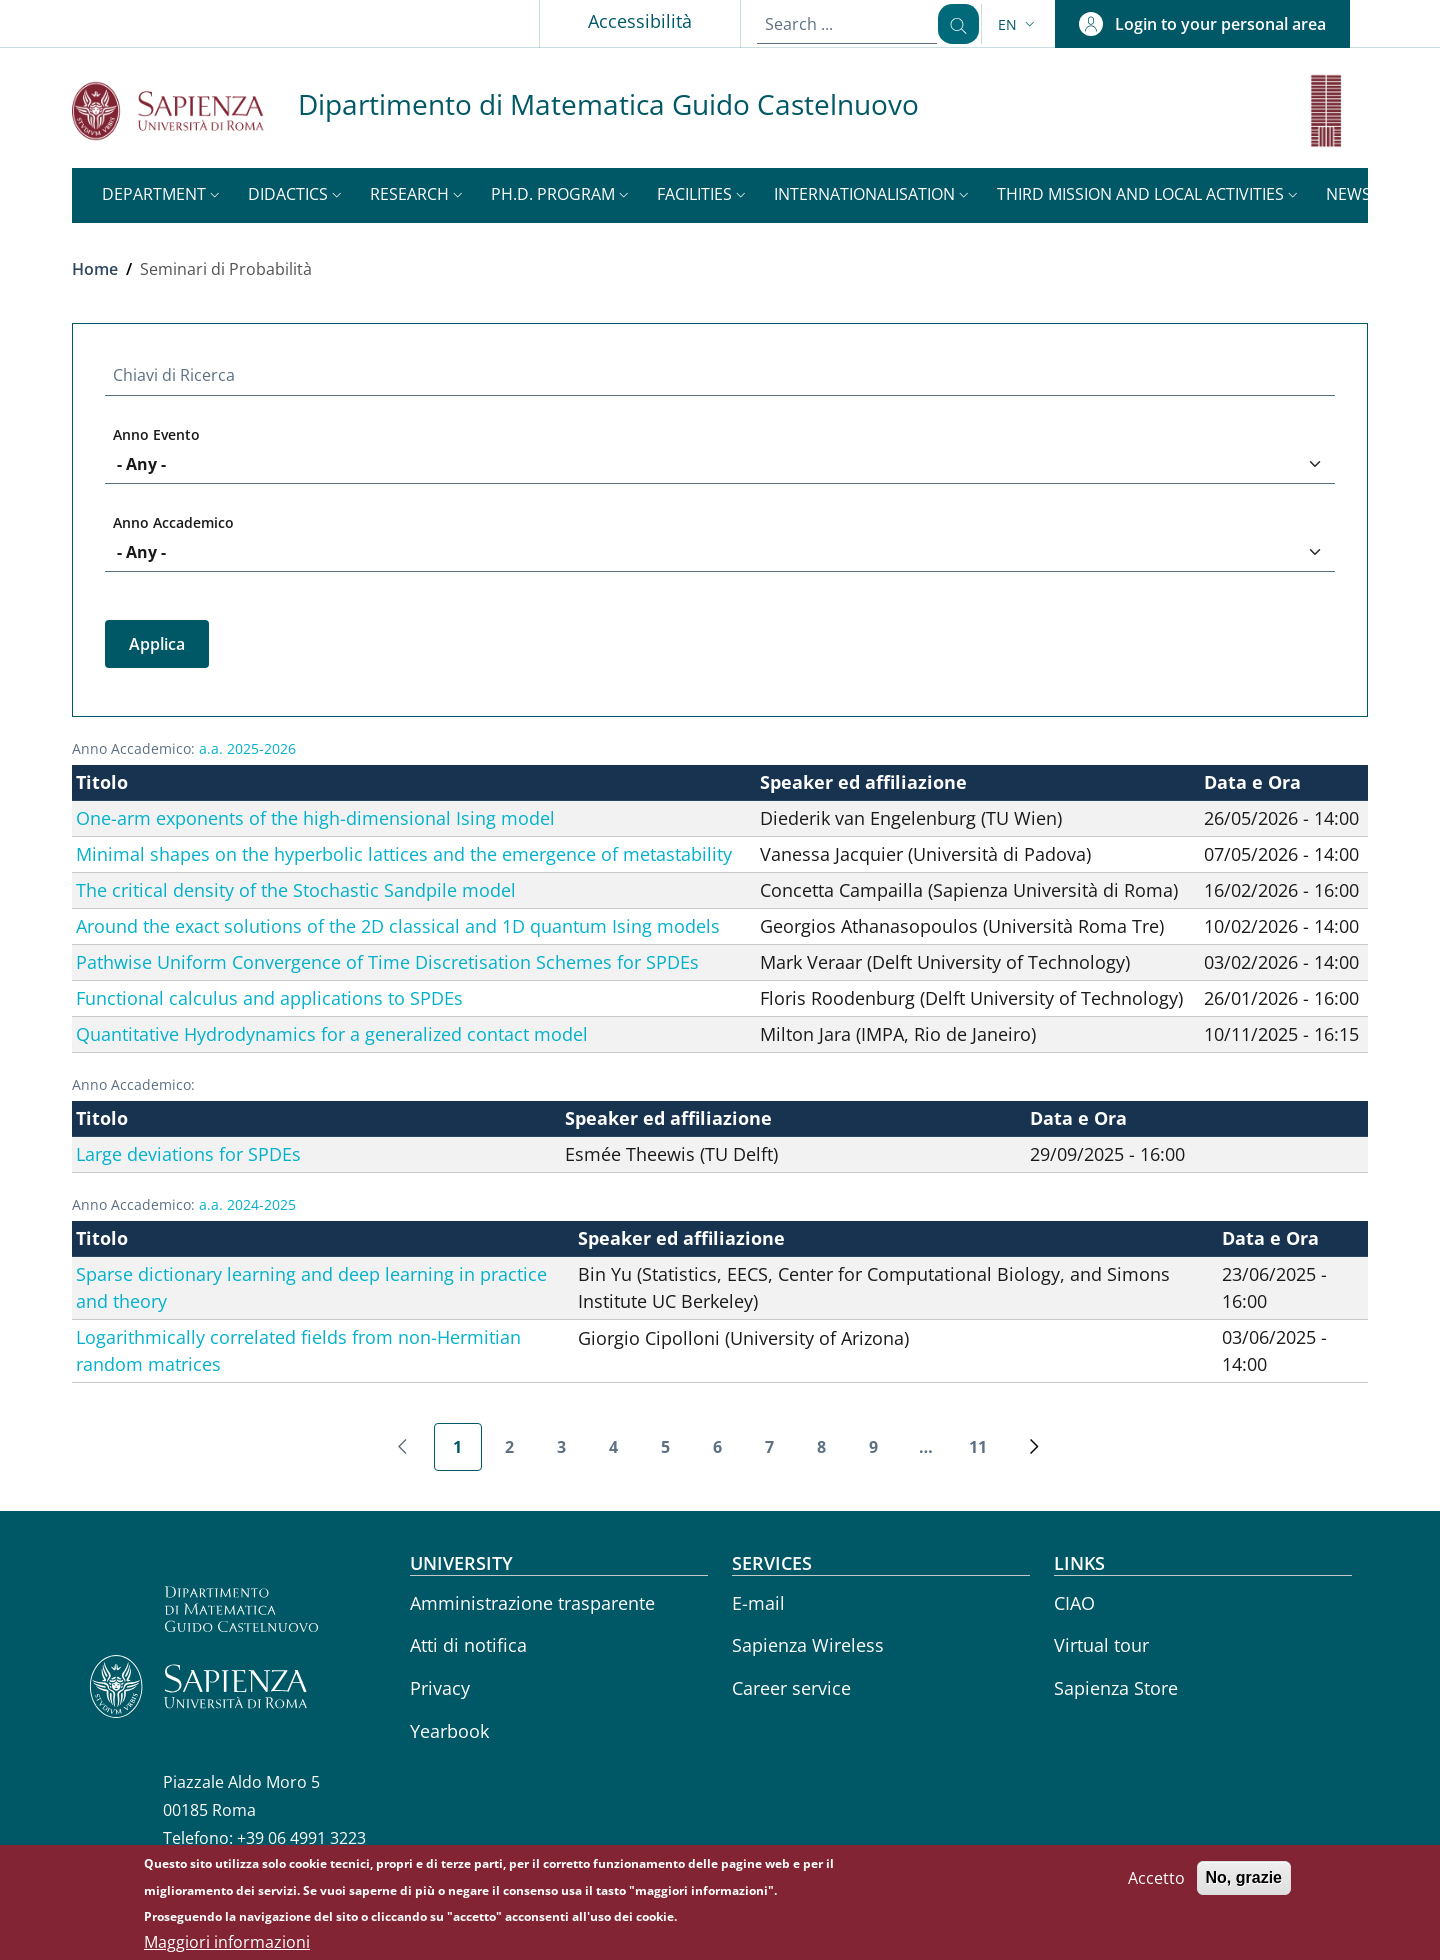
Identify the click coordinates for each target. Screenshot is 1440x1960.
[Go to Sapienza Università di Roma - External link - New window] (185, 110)
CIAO (1074, 1603)
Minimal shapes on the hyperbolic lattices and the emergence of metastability (404, 854)
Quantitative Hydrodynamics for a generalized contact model (332, 1034)
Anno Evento (156, 434)
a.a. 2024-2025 (247, 1204)
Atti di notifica (468, 1645)
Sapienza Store (1116, 1688)
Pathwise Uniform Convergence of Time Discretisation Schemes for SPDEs (387, 962)
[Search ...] (951, 24)
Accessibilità (626, 21)
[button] (1018, 24)
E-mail (758, 1603)
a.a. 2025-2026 (247, 748)
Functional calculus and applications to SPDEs (269, 998)
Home (95, 269)
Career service (791, 1688)
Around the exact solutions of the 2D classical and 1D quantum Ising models (398, 926)
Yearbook (449, 1731)
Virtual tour (1101, 1645)
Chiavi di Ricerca (174, 375)
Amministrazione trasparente (532, 1603)
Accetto (1156, 1882)
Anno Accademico (173, 522)
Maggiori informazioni (227, 1946)
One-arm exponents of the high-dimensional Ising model (315, 818)
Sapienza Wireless (808, 1645)
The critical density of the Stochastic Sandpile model (296, 890)
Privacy (440, 1688)
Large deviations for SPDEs (188, 1154)
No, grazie (1244, 1881)
